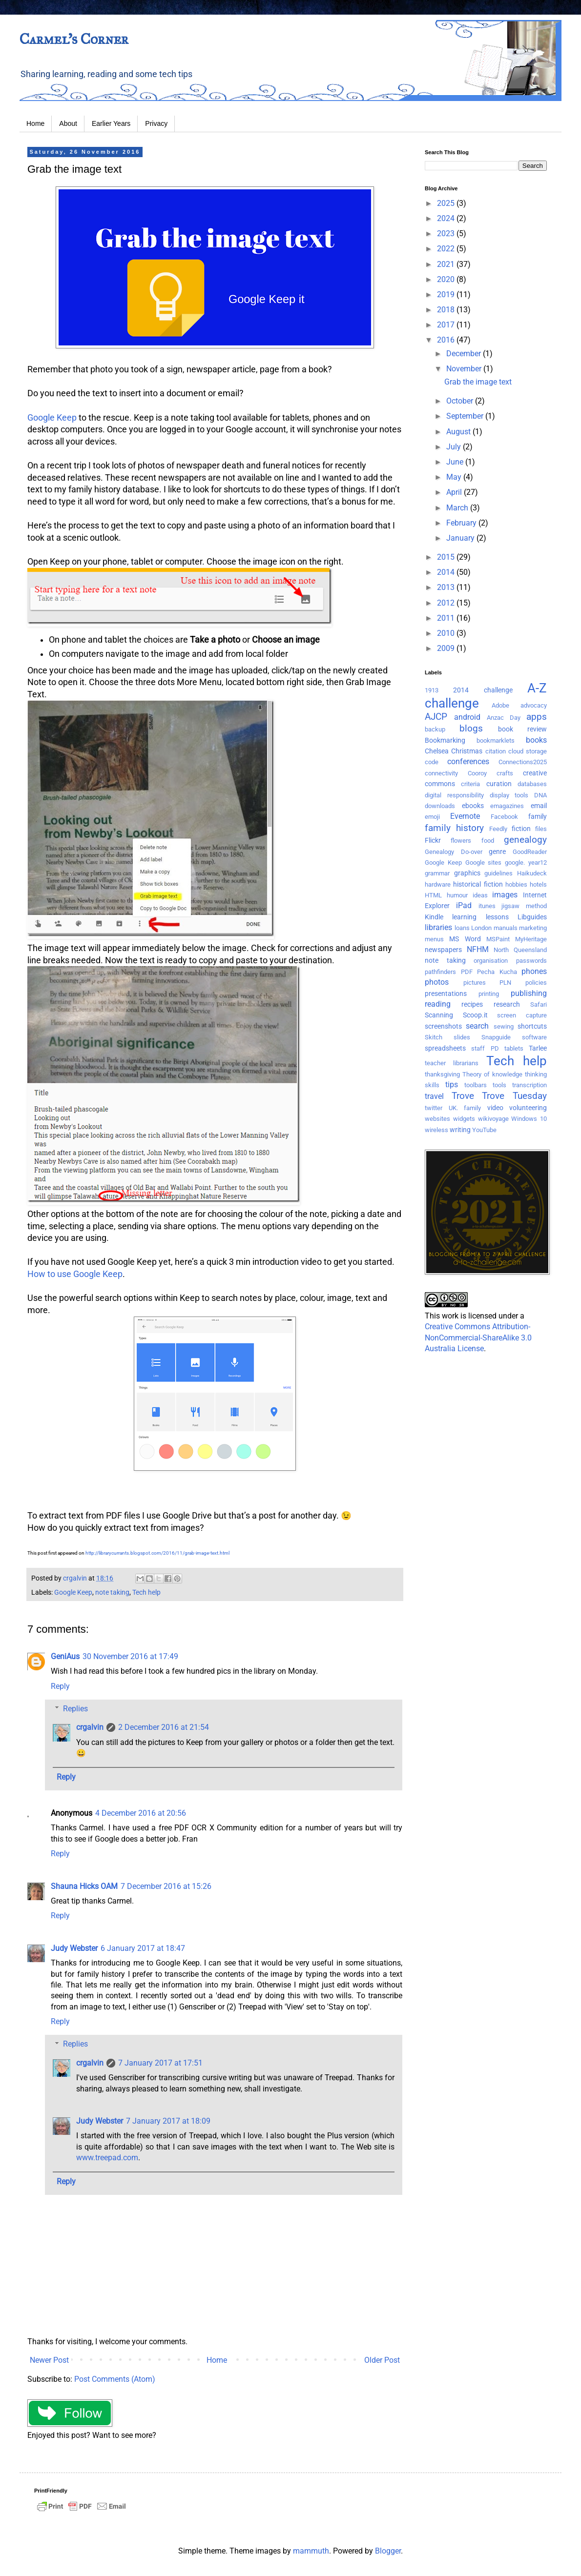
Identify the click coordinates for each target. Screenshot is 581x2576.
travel (434, 1096)
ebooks (473, 806)
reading (438, 1004)
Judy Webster (74, 1948)
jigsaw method (524, 906)
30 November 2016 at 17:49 (130, 1656)
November (464, 368)
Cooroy (477, 773)
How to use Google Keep (75, 1274)
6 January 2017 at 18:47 (143, 1948)
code (431, 762)
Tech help (146, 1592)
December (464, 353)
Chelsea (437, 751)
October (460, 401)
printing (488, 993)
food (487, 840)
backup (435, 729)
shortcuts (532, 1026)
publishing (529, 993)
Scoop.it (475, 1015)
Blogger (388, 2551)
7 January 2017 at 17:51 (160, 2063)
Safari (538, 1004)
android (467, 717)
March (458, 507)
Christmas (466, 751)
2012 (446, 603)
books (536, 740)
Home (35, 123)
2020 (446, 279)
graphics (467, 873)
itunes (487, 906)
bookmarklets (496, 740)
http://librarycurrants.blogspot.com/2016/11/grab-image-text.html (157, 1553)
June (455, 462)
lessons (497, 917)
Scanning (439, 1015)
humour (457, 895)
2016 (446, 340)
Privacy (156, 123)
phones (534, 971)
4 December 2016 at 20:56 (140, 1813)
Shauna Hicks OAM (84, 1886)
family (537, 816)
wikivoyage (493, 1118)
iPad (464, 905)
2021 (446, 264)
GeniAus (65, 1656)
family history (454, 827)
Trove (463, 1095)
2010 (446, 633)
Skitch (433, 1037)
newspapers (443, 950)
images (505, 894)
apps (536, 716)
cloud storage (527, 751)
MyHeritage (531, 939)
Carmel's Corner (74, 39)
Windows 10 (529, 1118)
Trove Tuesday (514, 1095)
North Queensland (520, 949)
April (455, 492)
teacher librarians (451, 1063)
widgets (464, 1118)
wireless (436, 1130)
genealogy (525, 839)
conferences (468, 761)
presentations (446, 994)
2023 (446, 233)
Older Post (382, 2360)
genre (497, 852)
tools (499, 1085)
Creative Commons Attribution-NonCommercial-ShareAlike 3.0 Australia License (478, 1337)
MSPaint (498, 939)
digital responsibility (454, 795)
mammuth (311, 2551)
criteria (470, 784)
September (465, 416)
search (477, 1026)
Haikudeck (532, 873)
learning (464, 917)
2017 (446, 324)
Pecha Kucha (497, 971)
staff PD (484, 1048)
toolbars (475, 1085)
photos (437, 982)
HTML (433, 895)
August (459, 431)
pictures (474, 982)
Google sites (483, 862)
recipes (472, 1004)
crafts (505, 773)
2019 (446, 294)
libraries (438, 927)
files (541, 828)
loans (462, 928)
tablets (513, 1048)
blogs (471, 728)
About (68, 123)
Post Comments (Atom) (114, 2379)
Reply (60, 1686)
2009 (446, 648)
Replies (75, 1708)
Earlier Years (111, 123)
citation (495, 751)
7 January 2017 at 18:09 (168, 2121)
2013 (446, 587)
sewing (504, 1026)
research (507, 1004)
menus (434, 939)
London (481, 928)
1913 (431, 690)
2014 (446, 572)
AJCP (436, 716)
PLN (505, 982)
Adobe (500, 705)
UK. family (465, 1108)
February (462, 522)
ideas (480, 895)
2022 (446, 248)
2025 (446, 203)
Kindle (434, 917)
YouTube (484, 1130)
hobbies (516, 884)
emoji (432, 816)
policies (536, 982)
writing (460, 1130)
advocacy (533, 705)
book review (522, 729)
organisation (491, 960)
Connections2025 (522, 762)
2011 (446, 618)
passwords (531, 960)
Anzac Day (503, 717)
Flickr (433, 840)
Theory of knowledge (492, 1074)
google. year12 (526, 862)
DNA (540, 795)
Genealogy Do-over (453, 851)
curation (499, 784)
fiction (521, 829)
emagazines (507, 806)
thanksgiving (442, 1074)
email (539, 806)
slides (462, 1037)
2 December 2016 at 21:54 (163, 1727)
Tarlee (538, 1048)
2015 (446, 557)
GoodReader (530, 851)
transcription (529, 1085)
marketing (533, 928)
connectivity (441, 773)
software (534, 1037)
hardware (438, 884)
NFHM (478, 949)
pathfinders (440, 971)
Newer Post (49, 2360)
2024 (446, 218)
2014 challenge (482, 690)
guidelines (498, 873)
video (495, 1108)
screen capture (522, 1015)
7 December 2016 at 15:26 (166, 1886)
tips (451, 1084)
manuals (506, 928)
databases (532, 784)
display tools (509, 795)
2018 (446, 309)
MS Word (464, 939)
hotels (538, 884)
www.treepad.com (107, 2157)
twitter (433, 1108)
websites (437, 1118)
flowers (461, 840)
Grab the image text (478, 381)
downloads (440, 806)
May (454, 477)
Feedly (498, 828)
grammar (437, 873)
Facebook (504, 816)
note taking (112, 1592)
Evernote (465, 816)
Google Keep (52, 418)
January (461, 538)
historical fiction (477, 884)
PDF (467, 971)
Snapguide (496, 1037)
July (454, 446)
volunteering (528, 1108)
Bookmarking (445, 740)
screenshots (443, 1026)
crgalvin (90, 1727)
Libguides (532, 917)
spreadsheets (445, 1048)
